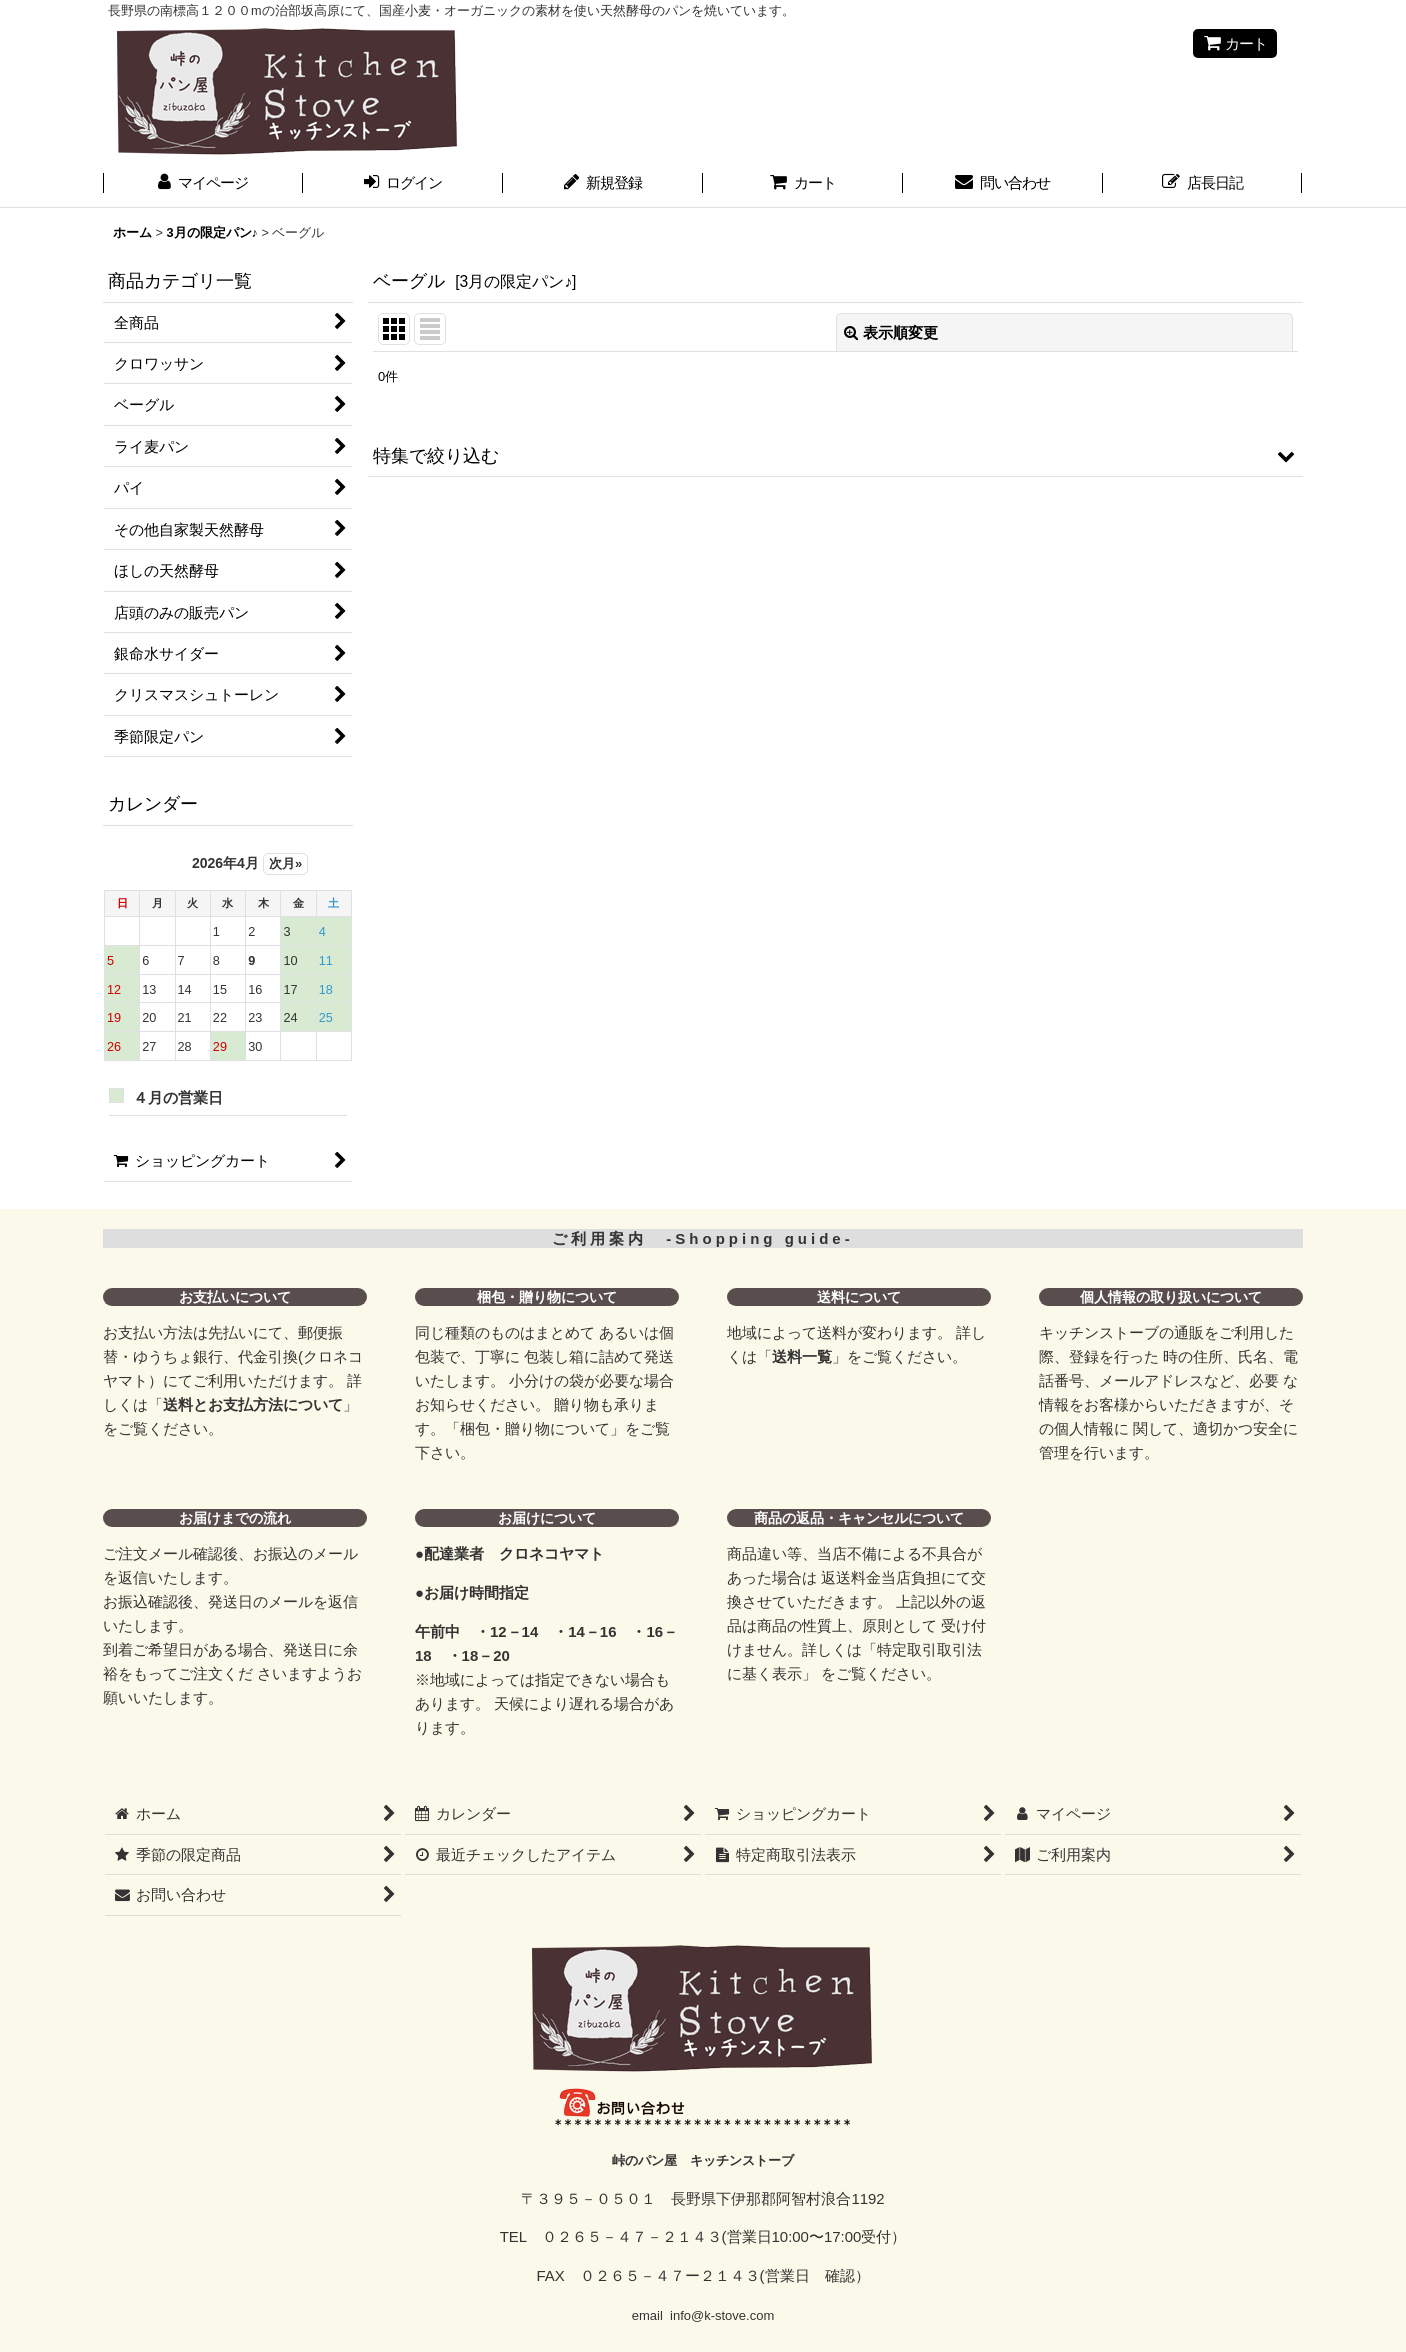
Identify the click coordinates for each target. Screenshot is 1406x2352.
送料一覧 (802, 1356)
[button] (835, 455)
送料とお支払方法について (253, 1404)
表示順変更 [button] (891, 332)
